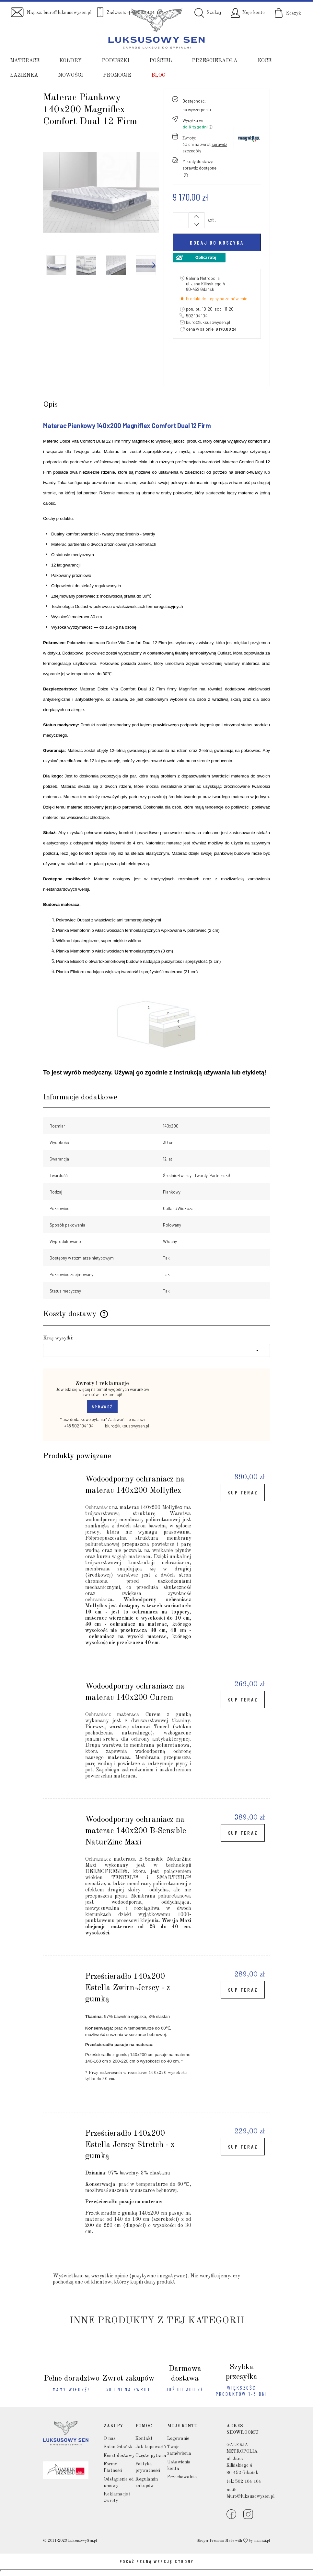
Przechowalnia (182, 2477)
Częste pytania (150, 2455)
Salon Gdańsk (118, 2447)
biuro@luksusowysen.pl (67, 12)
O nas (110, 2438)
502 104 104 (196, 315)
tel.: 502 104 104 (243, 2481)
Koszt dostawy (119, 2455)
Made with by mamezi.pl (247, 2541)
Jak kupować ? (151, 2447)
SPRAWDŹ (102, 1406)
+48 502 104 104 (74, 1426)
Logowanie (178, 2438)
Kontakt (144, 2438)
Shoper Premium (210, 2541)
